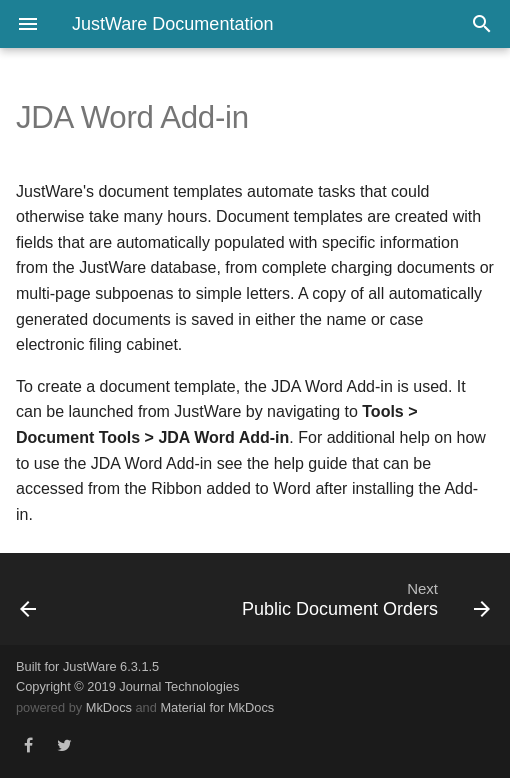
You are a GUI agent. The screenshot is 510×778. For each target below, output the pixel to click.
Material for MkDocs (217, 707)
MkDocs (109, 707)
